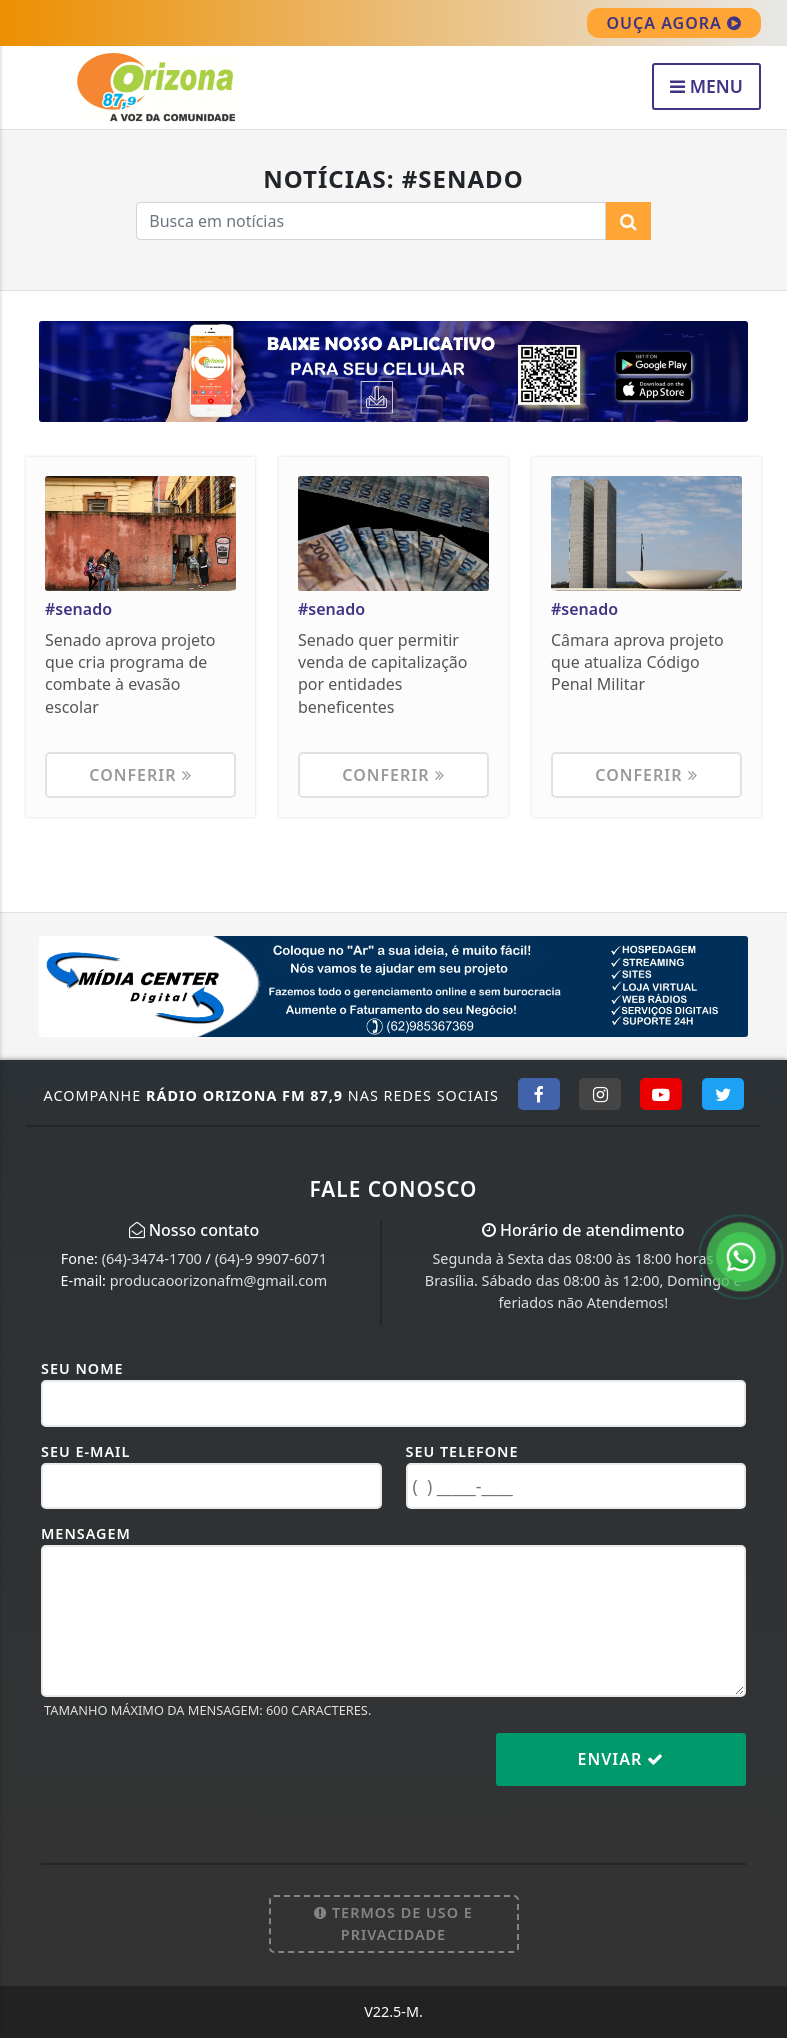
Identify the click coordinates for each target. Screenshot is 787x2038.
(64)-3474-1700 (152, 1258)
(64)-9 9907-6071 (271, 1258)
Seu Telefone (462, 1451)
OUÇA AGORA (674, 23)
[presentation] (193, 1775)
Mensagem (86, 1533)
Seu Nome (82, 1368)
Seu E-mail (85, 1451)
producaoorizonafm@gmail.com (219, 1280)
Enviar (621, 1759)
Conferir (140, 775)
